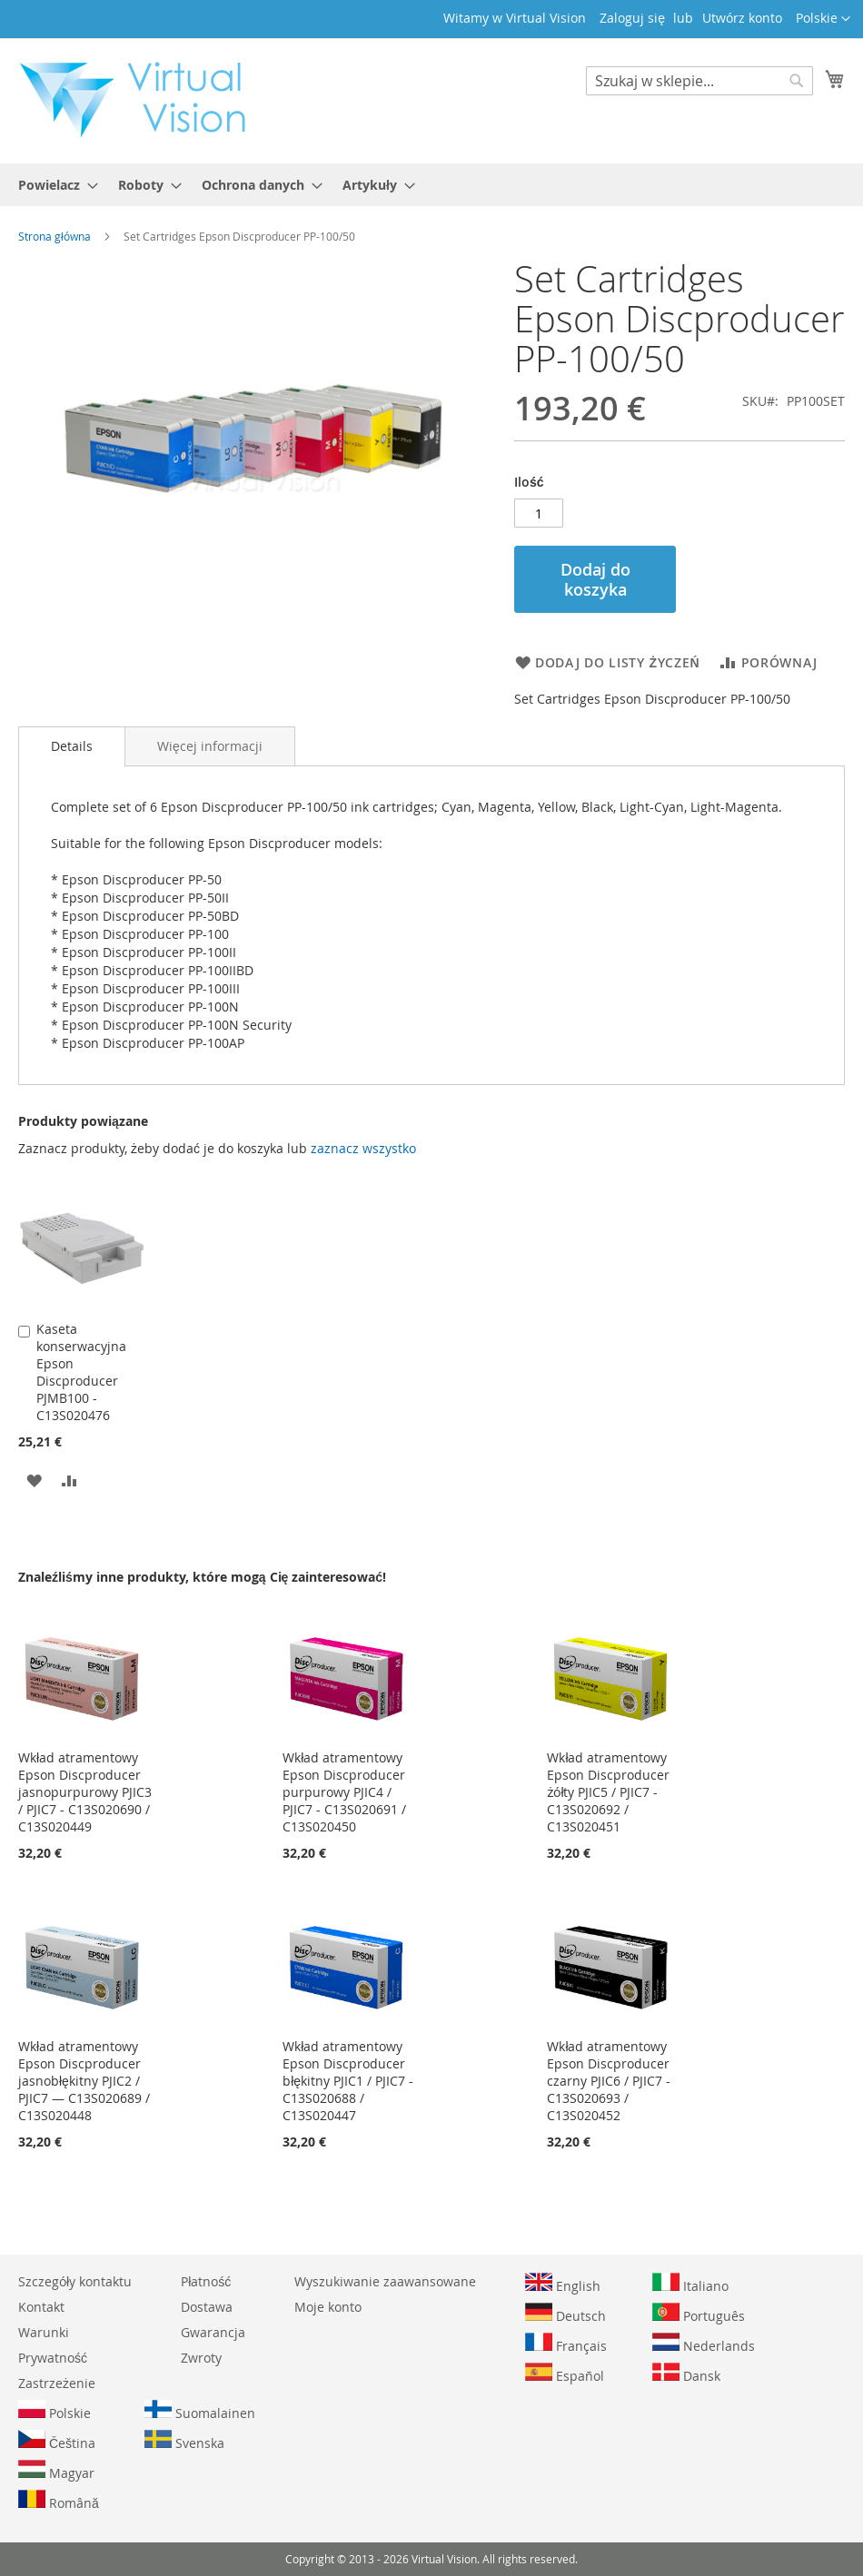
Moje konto (328, 2306)
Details (72, 746)
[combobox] (699, 80)
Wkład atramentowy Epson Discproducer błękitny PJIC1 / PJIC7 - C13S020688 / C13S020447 (348, 2081)
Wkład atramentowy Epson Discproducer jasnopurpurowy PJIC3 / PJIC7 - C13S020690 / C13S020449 (85, 1792)
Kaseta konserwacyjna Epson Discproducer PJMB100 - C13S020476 (81, 1372)
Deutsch (565, 2313)
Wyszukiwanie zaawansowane (385, 2281)
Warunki (43, 2332)
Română (58, 2501)
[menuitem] (52, 184)
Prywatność (52, 2357)
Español (564, 2373)
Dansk (686, 2373)
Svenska (184, 2441)
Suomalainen (199, 2411)
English (562, 2284)
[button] (823, 19)
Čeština (56, 2441)
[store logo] (141, 100)
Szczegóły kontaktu (75, 2281)
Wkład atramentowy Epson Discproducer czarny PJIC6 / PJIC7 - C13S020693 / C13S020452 (608, 2081)
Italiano (690, 2284)
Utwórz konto (742, 17)
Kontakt (41, 2306)
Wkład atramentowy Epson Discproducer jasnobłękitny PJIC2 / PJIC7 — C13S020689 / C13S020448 (84, 2081)
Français (566, 2343)
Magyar (56, 2471)
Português (698, 2313)
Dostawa (207, 2306)
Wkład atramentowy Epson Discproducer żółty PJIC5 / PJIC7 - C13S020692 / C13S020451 (608, 1792)
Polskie (54, 2411)
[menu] (431, 184)
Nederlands (703, 2343)
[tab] (71, 746)
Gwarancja (213, 2332)
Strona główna (54, 236)
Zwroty (201, 2357)
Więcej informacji (210, 746)
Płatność (206, 2281)
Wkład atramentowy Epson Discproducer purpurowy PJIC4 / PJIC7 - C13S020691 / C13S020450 (344, 1792)
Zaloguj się (632, 17)
